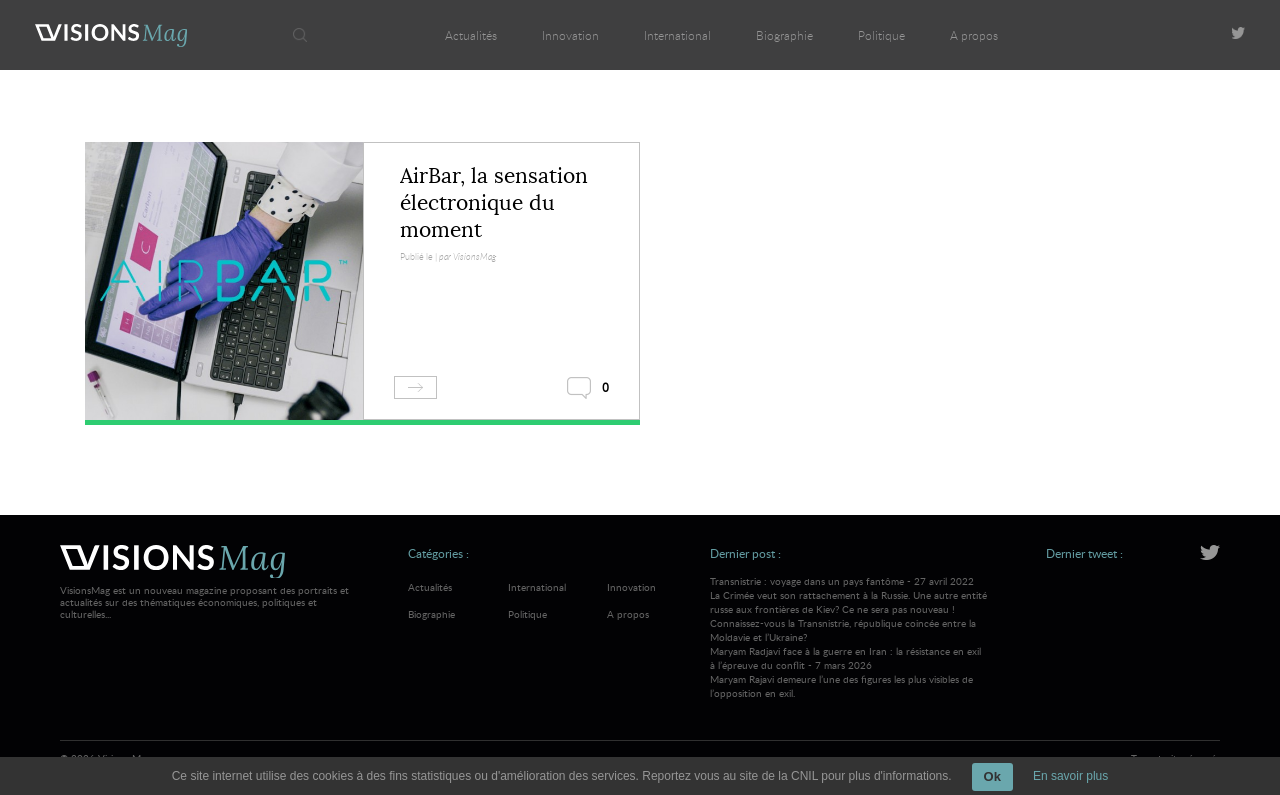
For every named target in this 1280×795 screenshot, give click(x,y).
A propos (974, 35)
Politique (881, 35)
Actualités (471, 35)
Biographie (784, 35)
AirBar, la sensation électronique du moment (494, 203)
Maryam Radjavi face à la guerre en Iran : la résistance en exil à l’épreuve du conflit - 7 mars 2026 (849, 672)
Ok (992, 776)
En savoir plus (1070, 776)
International (677, 35)
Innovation (570, 35)
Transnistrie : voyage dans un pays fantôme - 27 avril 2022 (849, 609)
